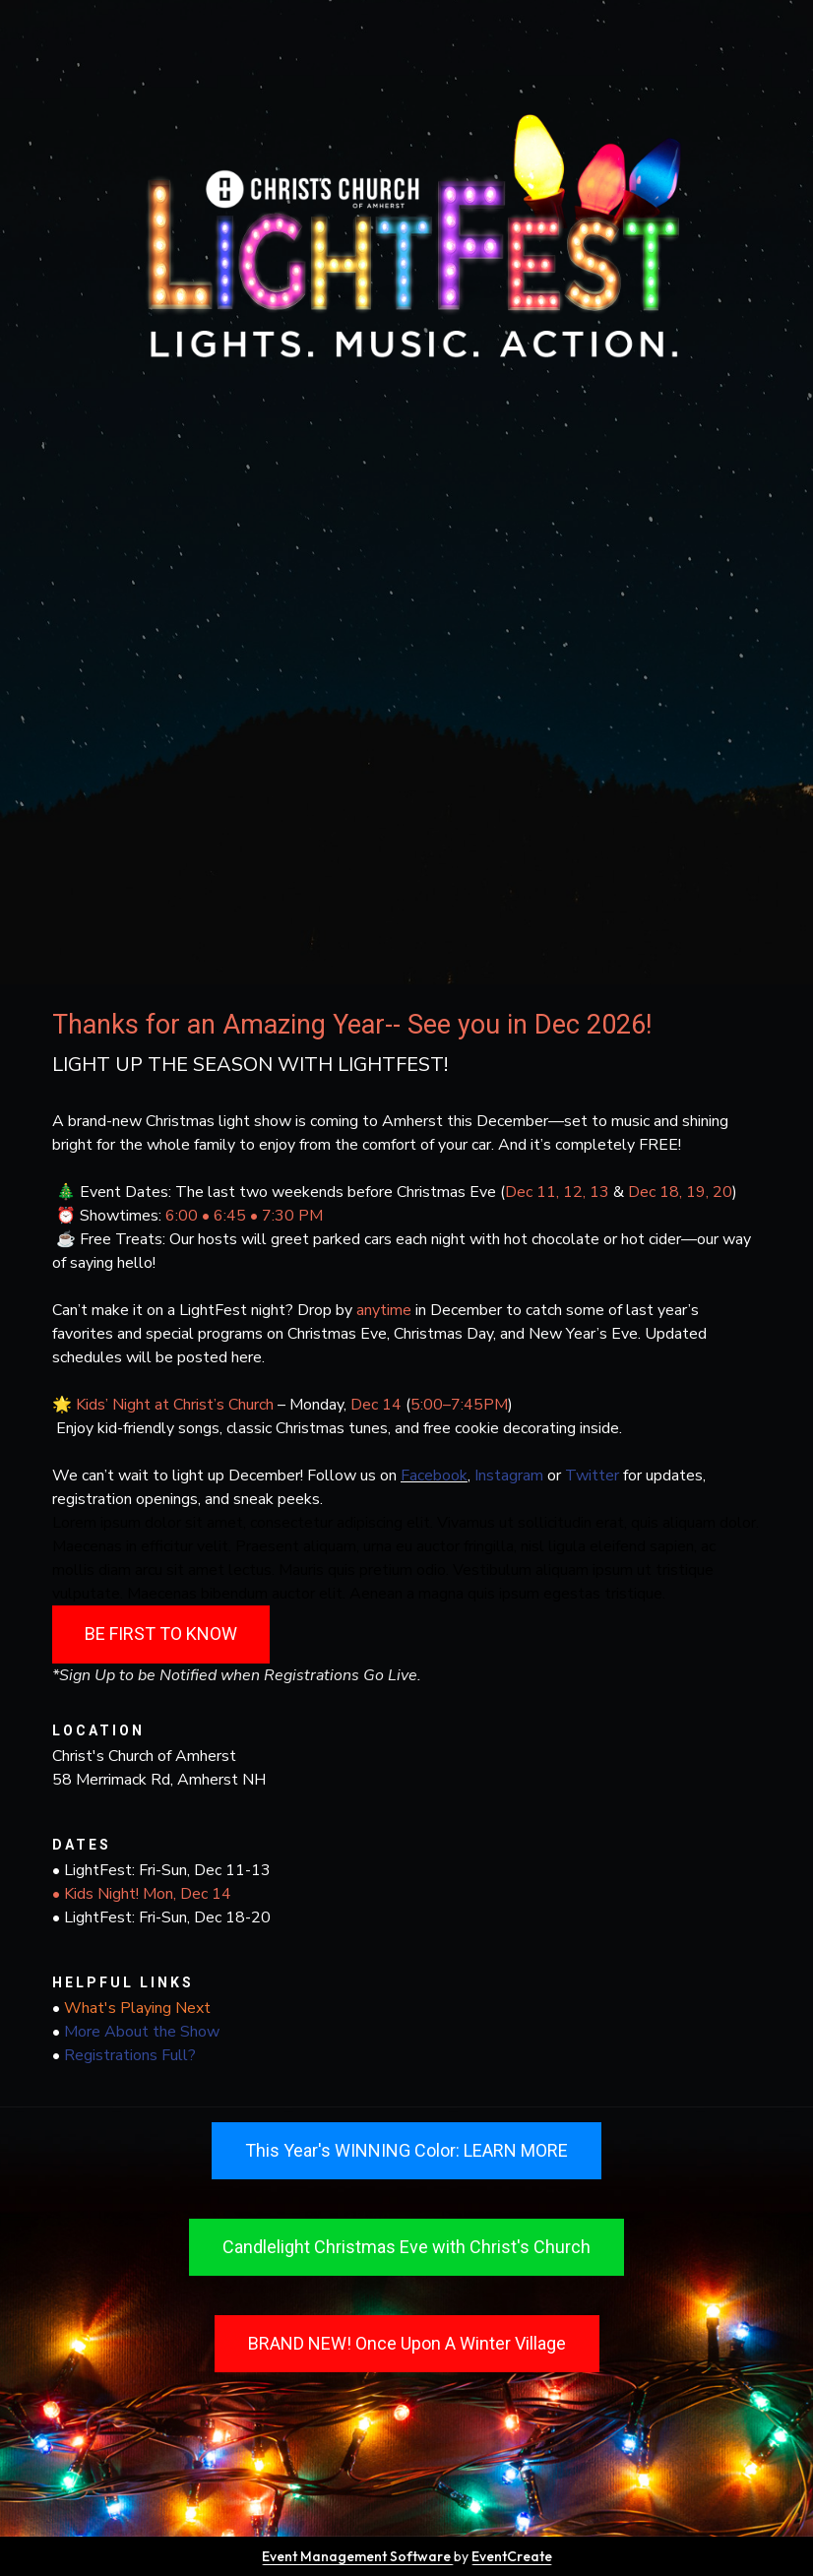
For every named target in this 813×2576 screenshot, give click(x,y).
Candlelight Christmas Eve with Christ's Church (406, 2246)
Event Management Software (358, 2556)
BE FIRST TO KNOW (161, 1633)
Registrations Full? (130, 2055)
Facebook (434, 1475)
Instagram (510, 1475)
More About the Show (141, 2031)
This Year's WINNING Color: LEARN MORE (406, 2150)
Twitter (592, 1475)
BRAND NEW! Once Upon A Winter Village (407, 2343)
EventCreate (511, 2556)
